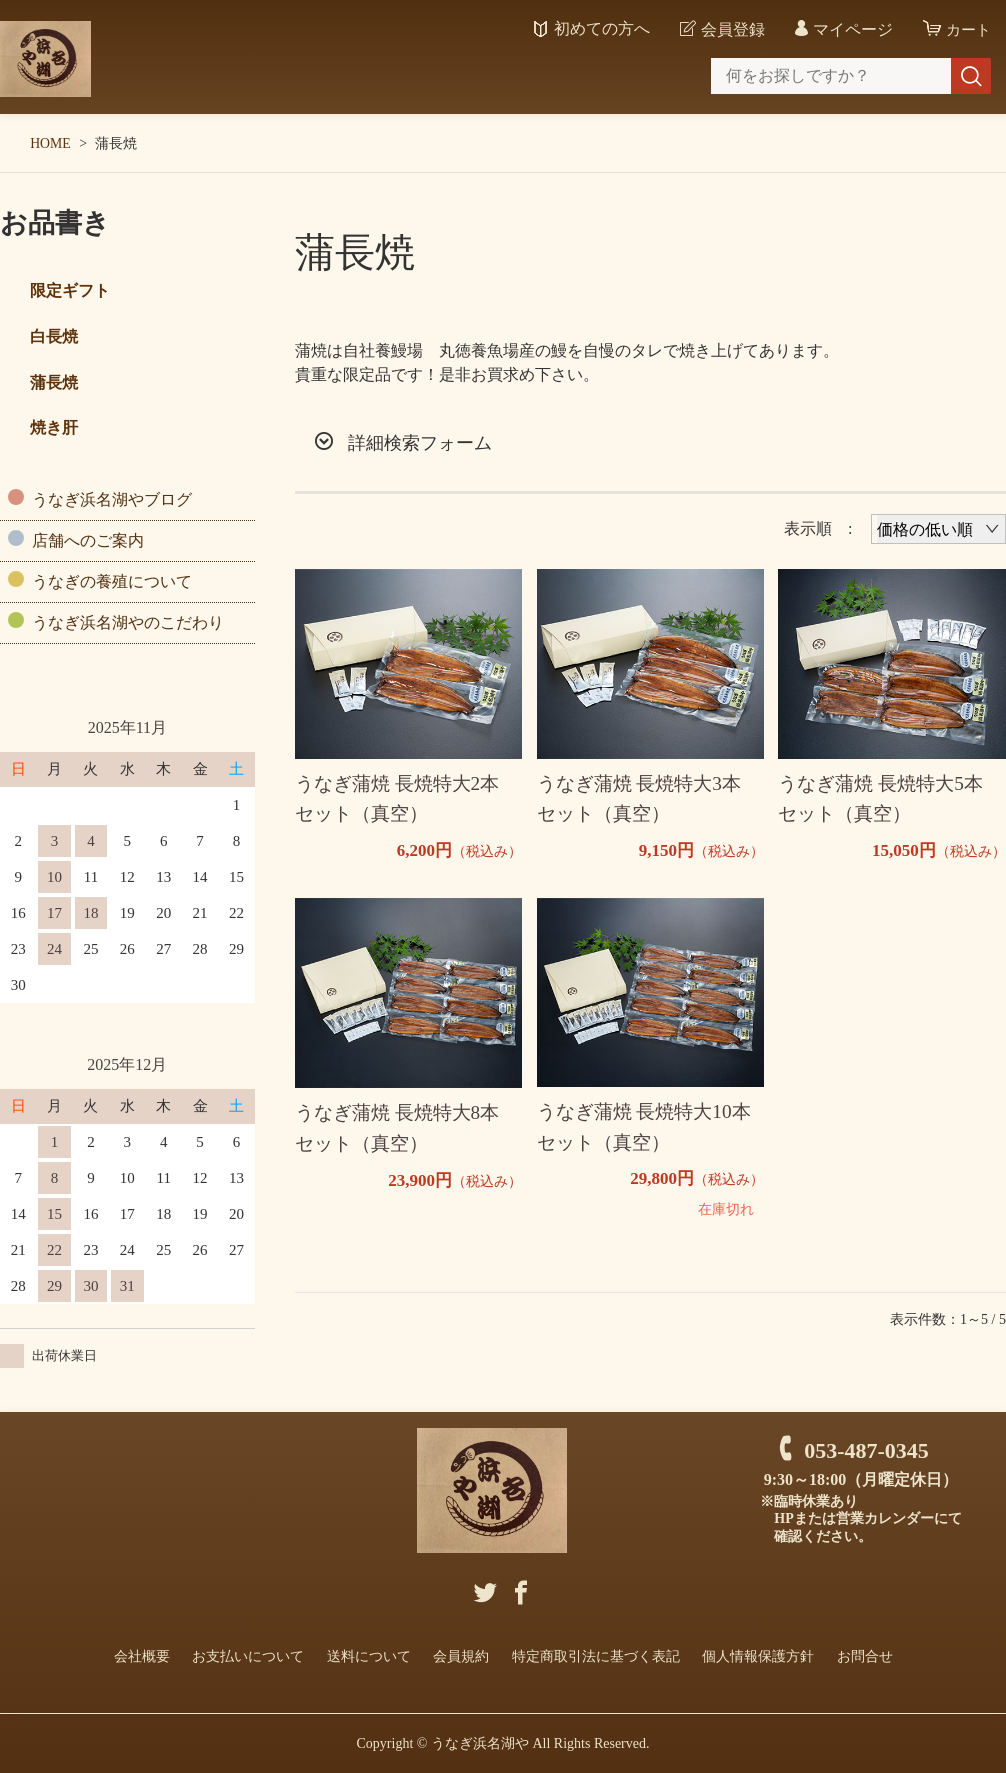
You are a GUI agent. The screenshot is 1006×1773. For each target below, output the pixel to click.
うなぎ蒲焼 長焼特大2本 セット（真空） (402, 801)
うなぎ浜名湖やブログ (112, 499)
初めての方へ (599, 29)
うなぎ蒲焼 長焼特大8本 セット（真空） (402, 1133)
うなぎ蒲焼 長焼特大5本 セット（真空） (885, 801)
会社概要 (142, 1655)
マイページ (850, 29)
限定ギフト (70, 290)
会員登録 (730, 29)
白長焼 (54, 336)
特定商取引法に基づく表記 (596, 1655)
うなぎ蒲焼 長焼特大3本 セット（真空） (644, 801)
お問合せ (865, 1655)
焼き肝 (54, 427)
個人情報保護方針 (758, 1655)
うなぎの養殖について (112, 581)
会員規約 (461, 1655)
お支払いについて (248, 1655)
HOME (50, 143)
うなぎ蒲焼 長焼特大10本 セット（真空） (649, 1131)
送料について (369, 1655)
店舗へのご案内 (88, 540)
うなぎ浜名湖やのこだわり (128, 622)
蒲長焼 (54, 382)
